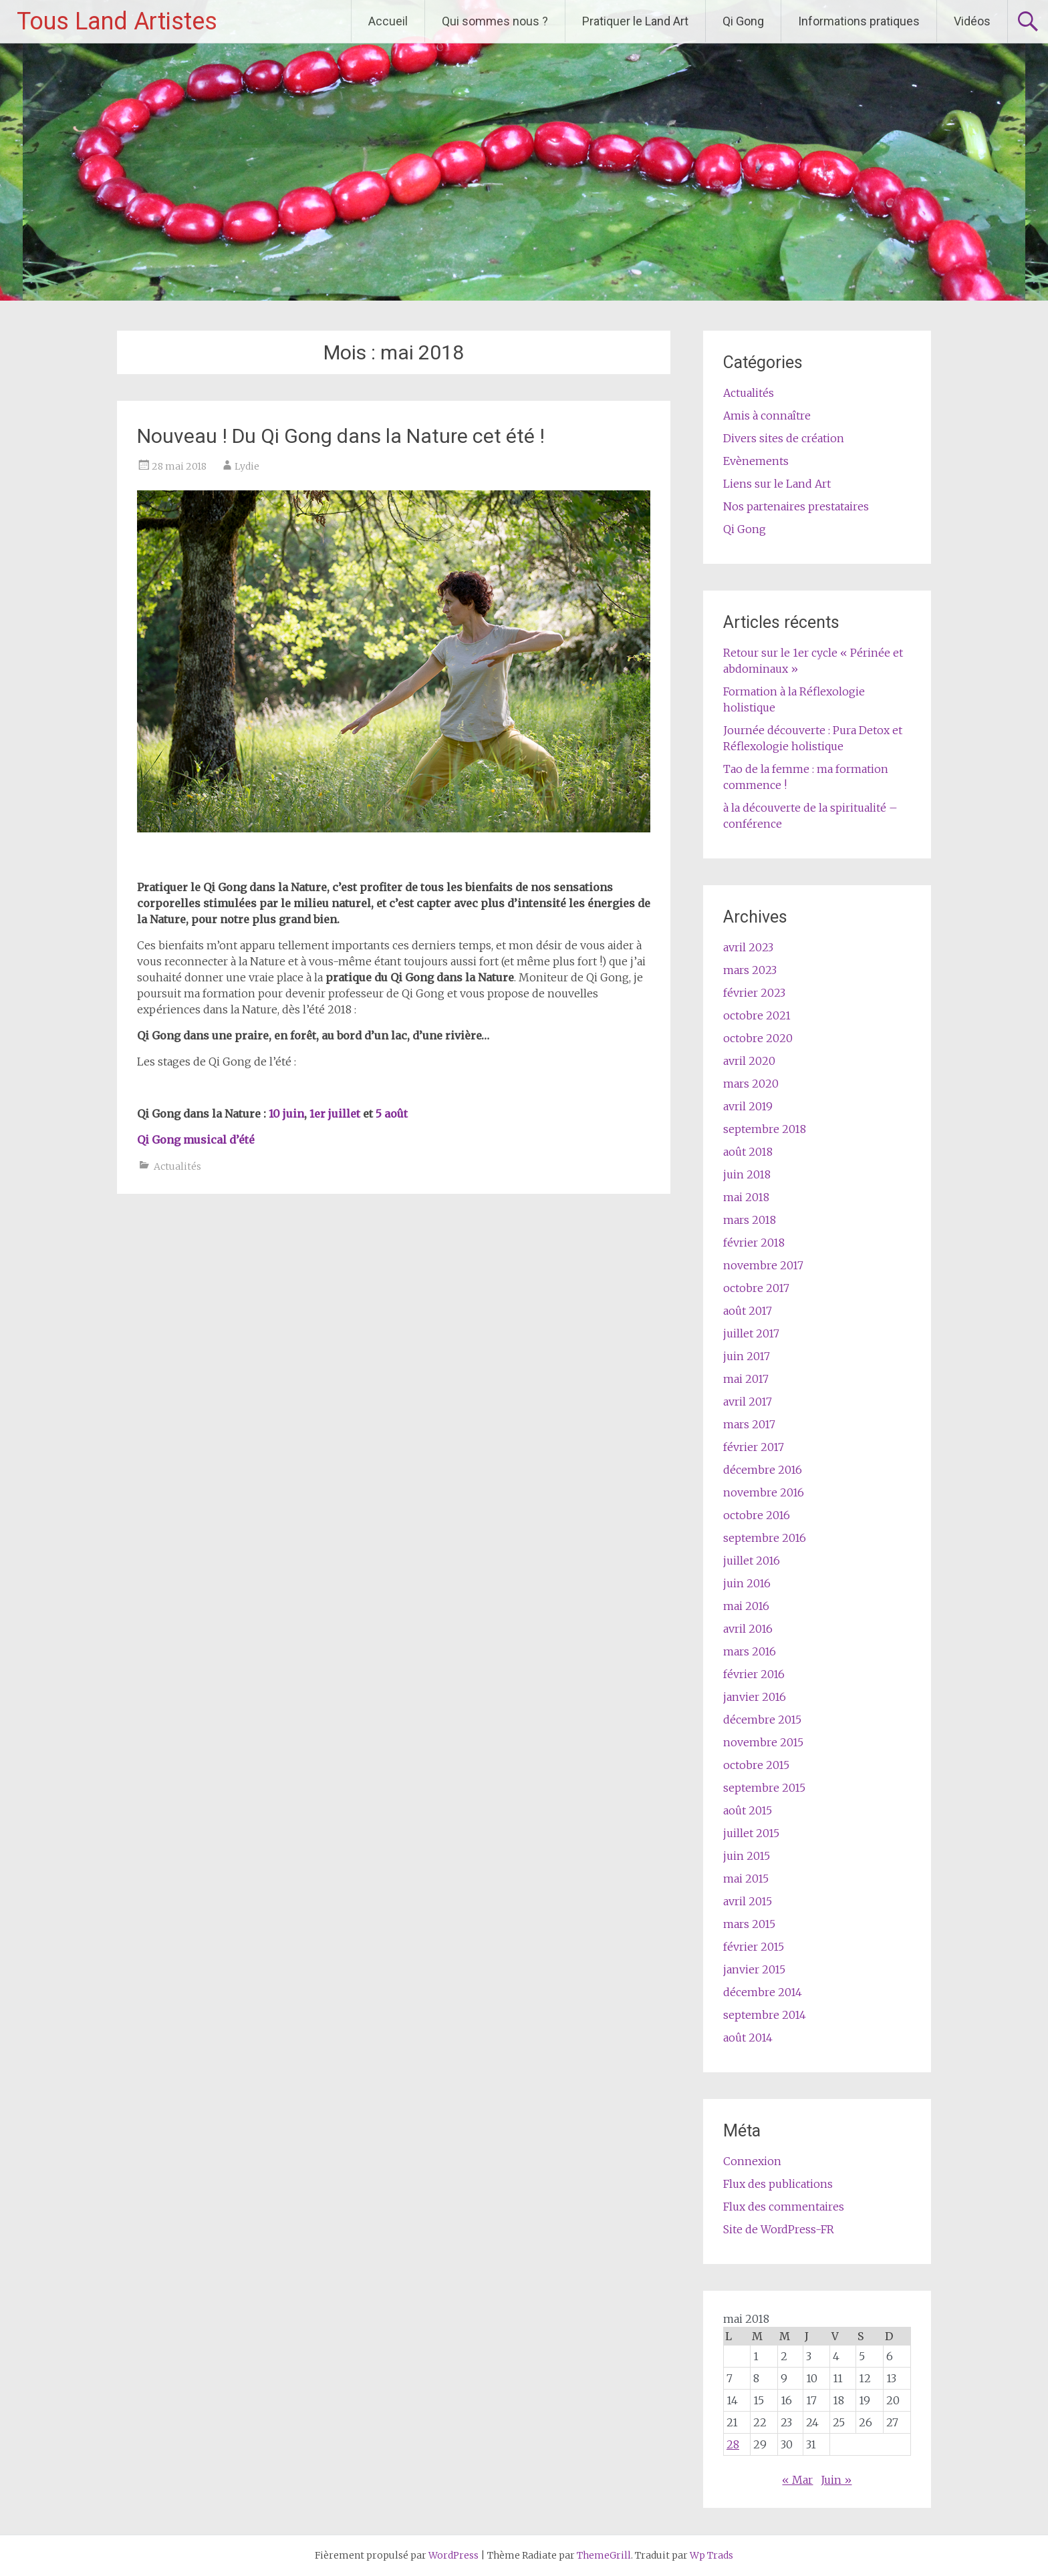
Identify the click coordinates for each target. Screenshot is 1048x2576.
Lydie (247, 466)
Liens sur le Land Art (777, 483)
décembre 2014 (762, 1992)
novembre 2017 (763, 1265)
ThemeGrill (604, 2555)
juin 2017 (746, 1356)
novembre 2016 (763, 1492)
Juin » (836, 2479)
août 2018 (748, 1151)
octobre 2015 (756, 1765)
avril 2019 (748, 1106)
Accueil (388, 21)
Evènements (756, 461)
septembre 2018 (764, 1129)
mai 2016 (746, 1606)
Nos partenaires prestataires (796, 506)
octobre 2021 (757, 1015)
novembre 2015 (763, 1742)
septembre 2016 (764, 1538)
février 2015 (753, 1946)
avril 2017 (747, 1401)
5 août (392, 1113)
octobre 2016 (756, 1515)
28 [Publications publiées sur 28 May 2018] (733, 2444)
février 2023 (754, 992)
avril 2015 (747, 1901)
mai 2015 (746, 1878)
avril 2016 (748, 1628)
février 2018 (754, 1242)
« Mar (797, 2479)
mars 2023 (750, 970)
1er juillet (334, 1113)
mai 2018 (746, 1197)
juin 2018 (747, 1174)
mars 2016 (749, 1651)
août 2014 (748, 2037)
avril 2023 (748, 947)
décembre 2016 (762, 1469)
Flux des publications (778, 2184)
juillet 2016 (751, 1560)
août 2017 (747, 1310)
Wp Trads (711, 2555)
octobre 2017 (756, 1288)
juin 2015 (746, 1856)
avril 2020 (749, 1061)
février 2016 (754, 1674)
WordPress (453, 2555)
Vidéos (972, 21)
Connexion (752, 2161)
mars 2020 (751, 1083)
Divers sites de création (783, 438)
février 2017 (753, 1447)
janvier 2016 (754, 1697)
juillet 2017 (751, 1333)
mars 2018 (749, 1220)
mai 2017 (746, 1379)
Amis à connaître (767, 415)
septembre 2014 (764, 2015)
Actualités (177, 1166)
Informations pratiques (859, 21)
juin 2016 (747, 1583)
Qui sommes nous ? (495, 21)
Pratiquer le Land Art (635, 21)
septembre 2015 (764, 1787)
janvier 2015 (754, 1969)
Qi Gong (743, 21)
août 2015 (747, 1810)
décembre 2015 (762, 1719)
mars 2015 (749, 1924)
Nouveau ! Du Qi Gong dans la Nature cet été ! (341, 436)
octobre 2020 (758, 1038)
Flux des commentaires (783, 2206)
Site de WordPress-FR (778, 2229)
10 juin (286, 1113)
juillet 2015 (751, 1833)
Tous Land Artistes (117, 21)
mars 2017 (749, 1424)
